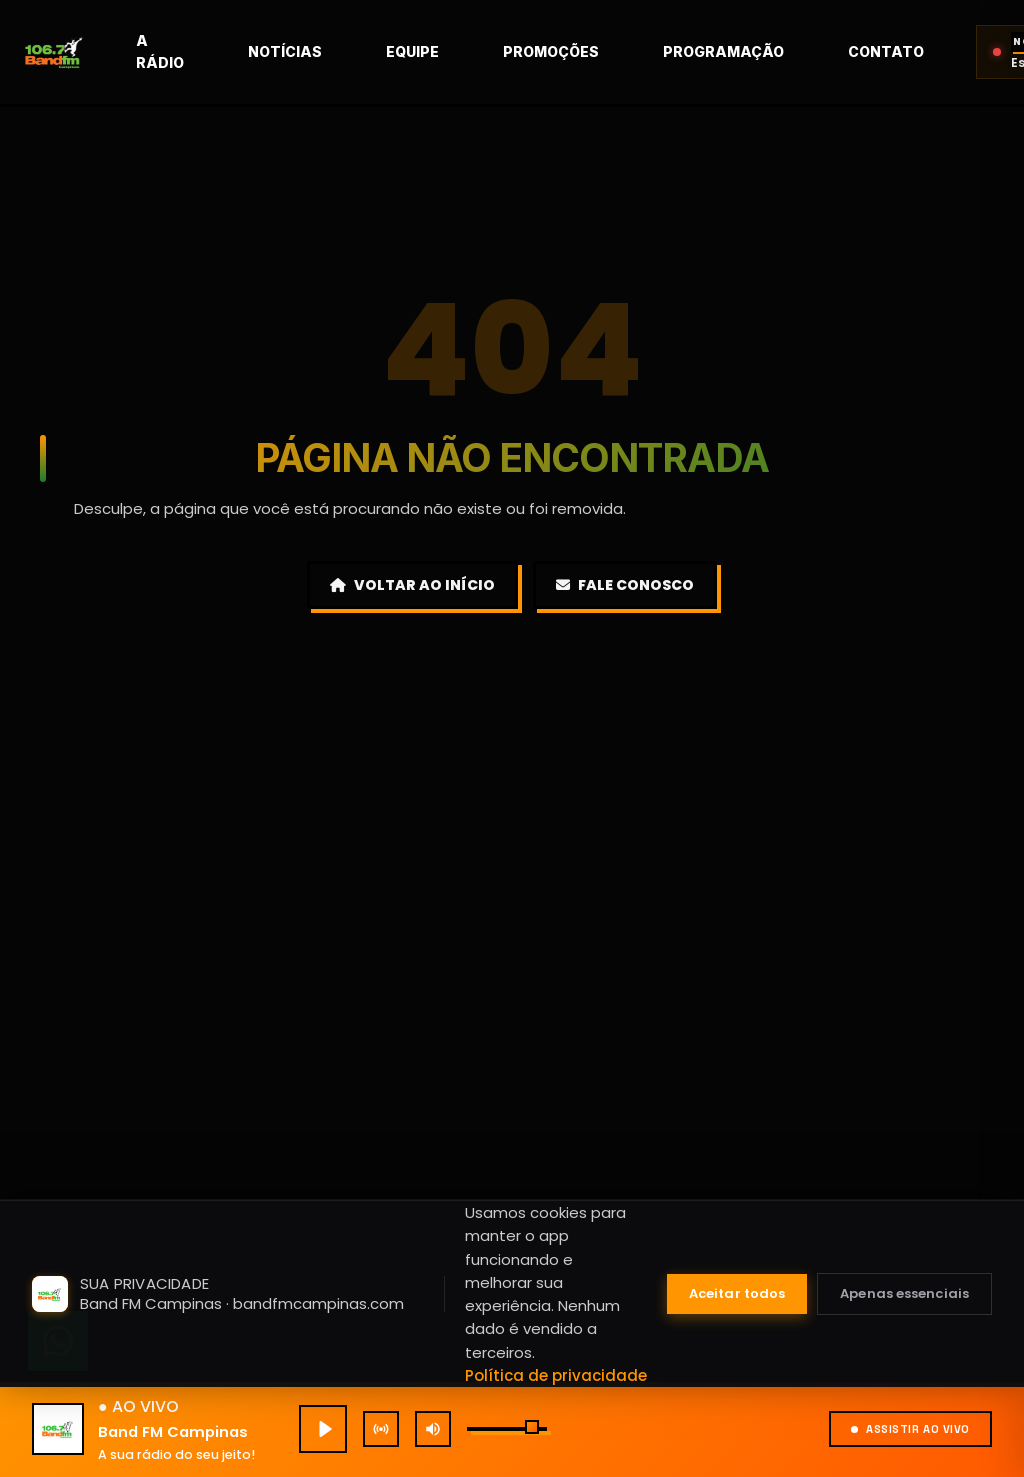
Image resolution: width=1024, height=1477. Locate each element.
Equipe (462, 51)
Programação (773, 51)
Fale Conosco (625, 585)
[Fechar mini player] (980, 1121)
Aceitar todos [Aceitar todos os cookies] (737, 1293)
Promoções (601, 51)
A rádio (210, 51)
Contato (936, 51)
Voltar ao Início (412, 585)
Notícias (335, 51)
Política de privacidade (556, 1375)
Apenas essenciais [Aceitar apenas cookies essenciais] (904, 1293)
